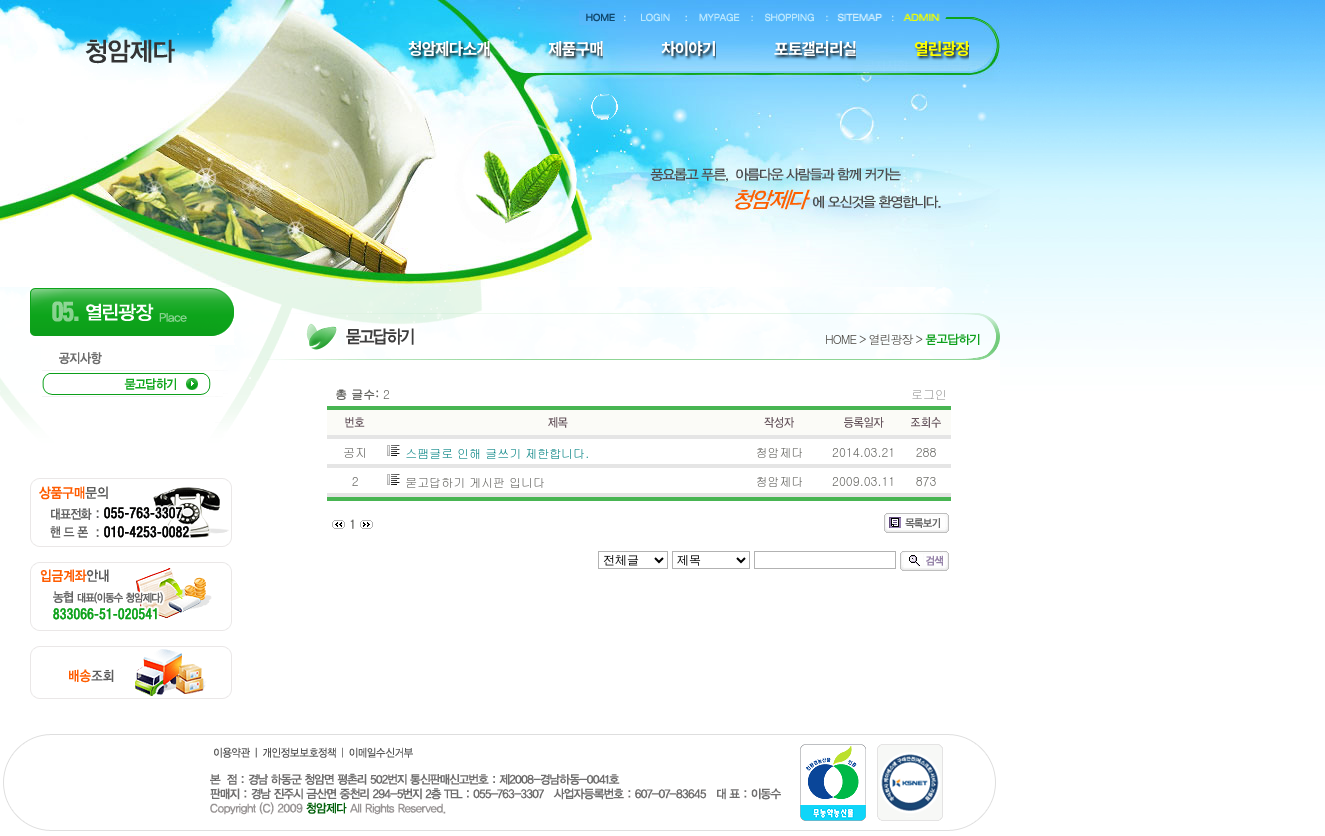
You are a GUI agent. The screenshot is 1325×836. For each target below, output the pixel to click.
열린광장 (890, 338)
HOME (840, 338)
